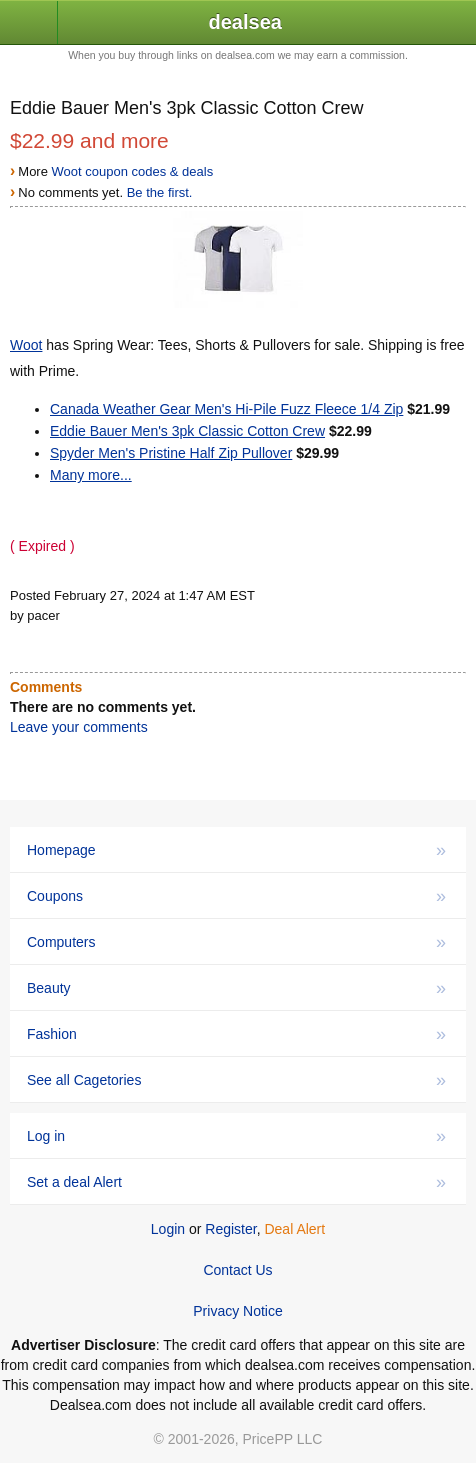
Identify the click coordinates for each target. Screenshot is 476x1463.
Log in (236, 1136)
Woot (26, 345)
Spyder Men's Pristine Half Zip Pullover (171, 453)
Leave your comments (79, 727)
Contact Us (237, 1270)
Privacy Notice (237, 1311)
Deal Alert (294, 1229)
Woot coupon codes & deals (133, 171)
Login (168, 1229)
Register (230, 1229)
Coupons (236, 896)
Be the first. (160, 192)
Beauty (236, 988)
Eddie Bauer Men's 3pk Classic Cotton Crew (187, 431)
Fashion (236, 1034)
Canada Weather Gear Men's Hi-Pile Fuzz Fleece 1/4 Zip (226, 409)
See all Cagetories (236, 1080)
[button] (29, 23)
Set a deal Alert (236, 1182)
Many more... (91, 475)
